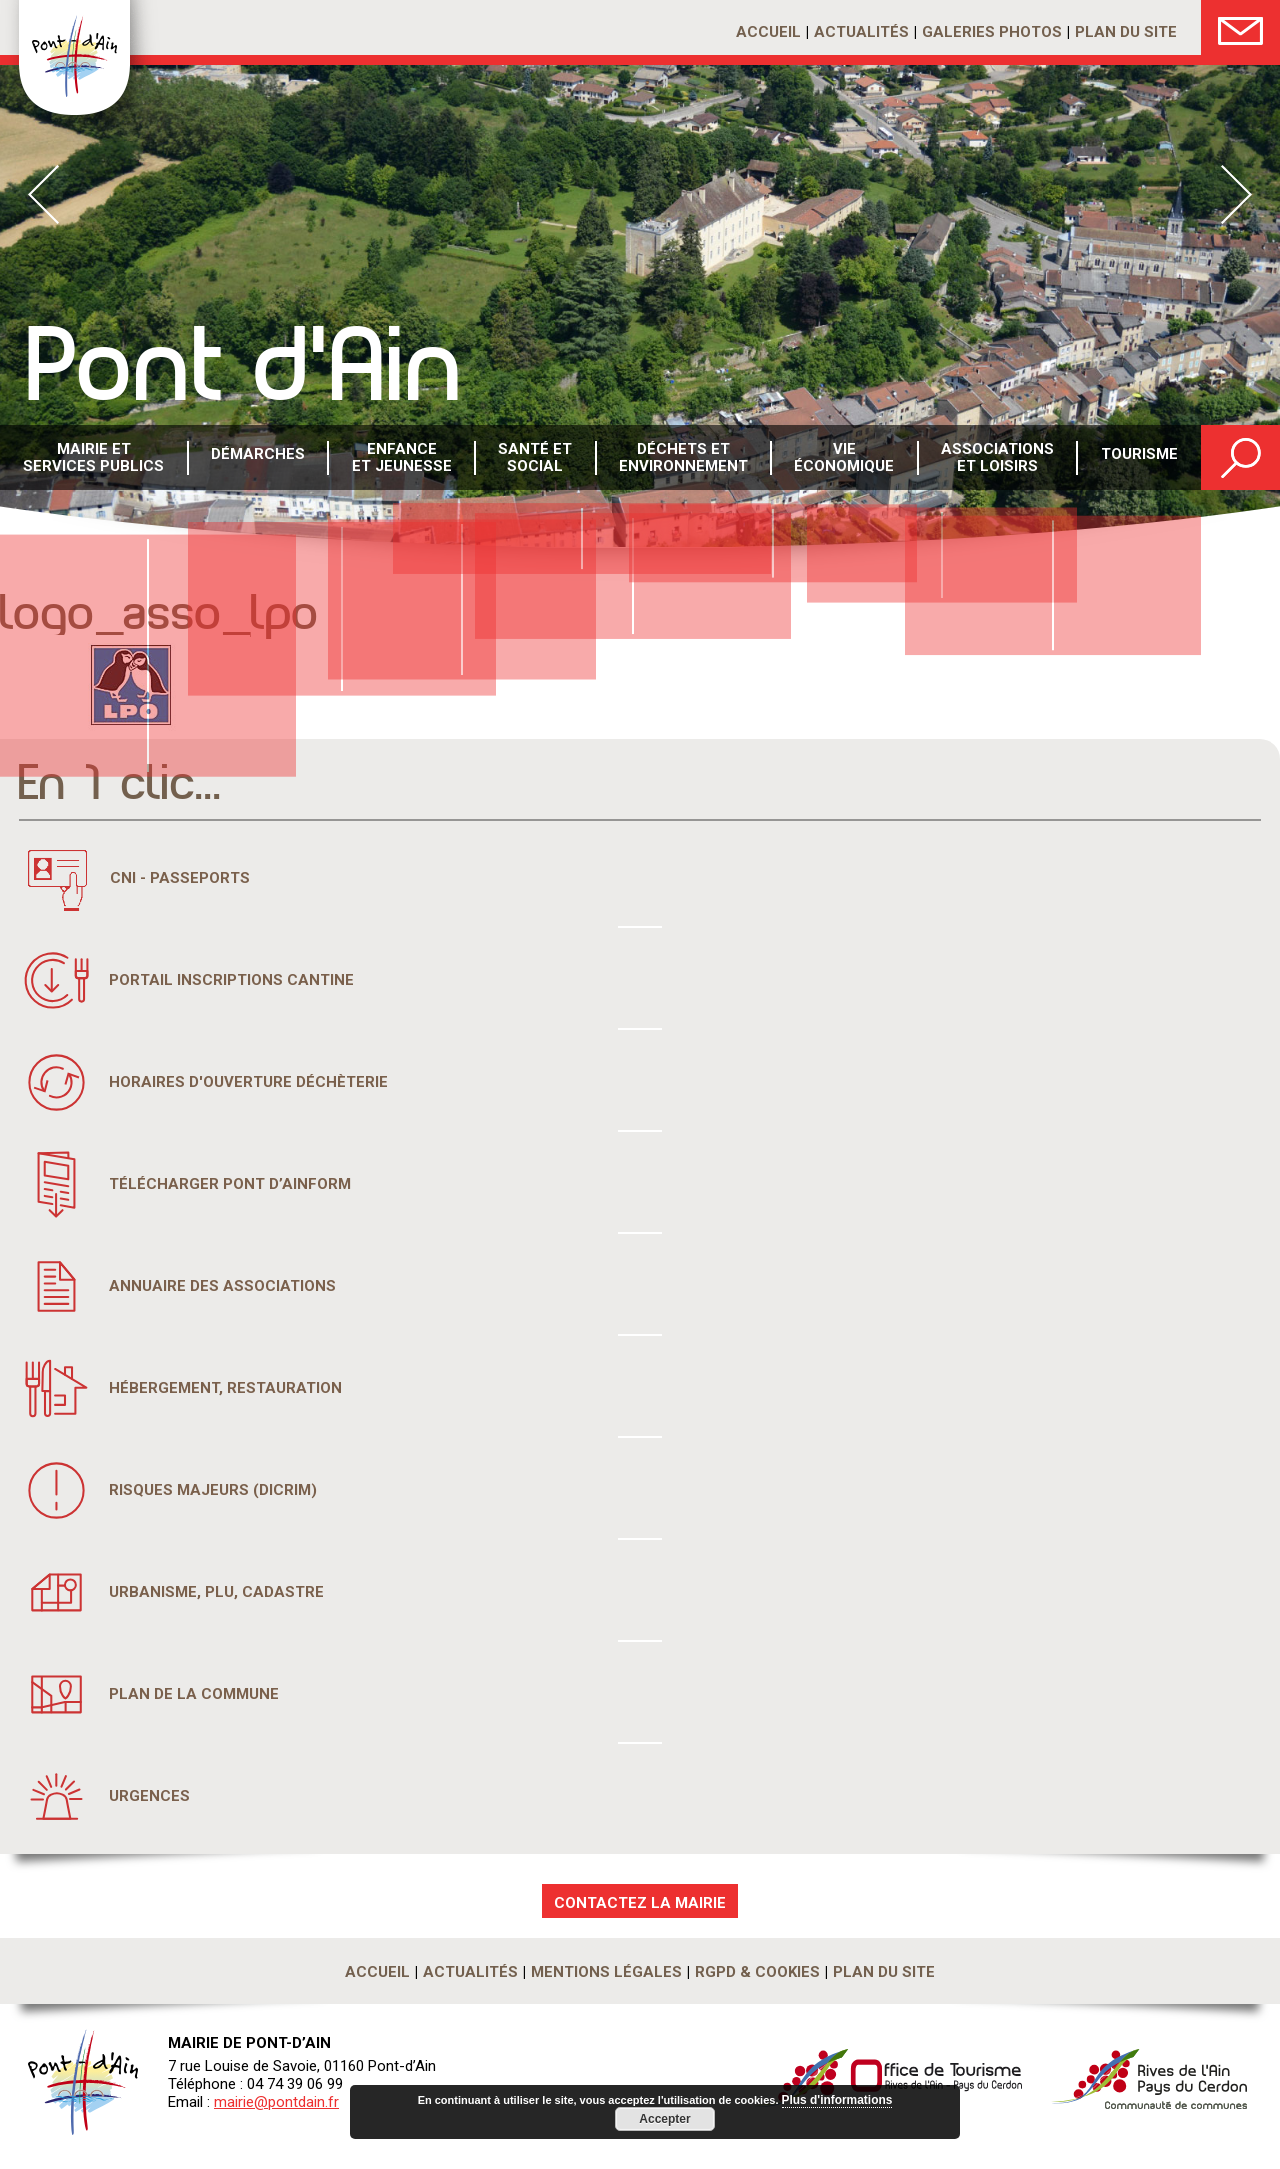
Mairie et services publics (92, 458)
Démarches (255, 459)
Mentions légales (606, 1972)
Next (1236, 194)
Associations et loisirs (994, 458)
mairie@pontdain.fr (276, 2102)
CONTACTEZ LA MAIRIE (640, 1903)
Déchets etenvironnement (680, 458)
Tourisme (1136, 459)
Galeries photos (992, 32)
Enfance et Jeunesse (398, 458)
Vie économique (841, 458)
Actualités (861, 32)
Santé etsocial (532, 458)
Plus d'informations (837, 2100)
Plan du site (1126, 32)
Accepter (664, 2119)
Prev (43, 194)
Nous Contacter (1240, 27)
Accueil (768, 32)
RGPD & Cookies (757, 1972)
